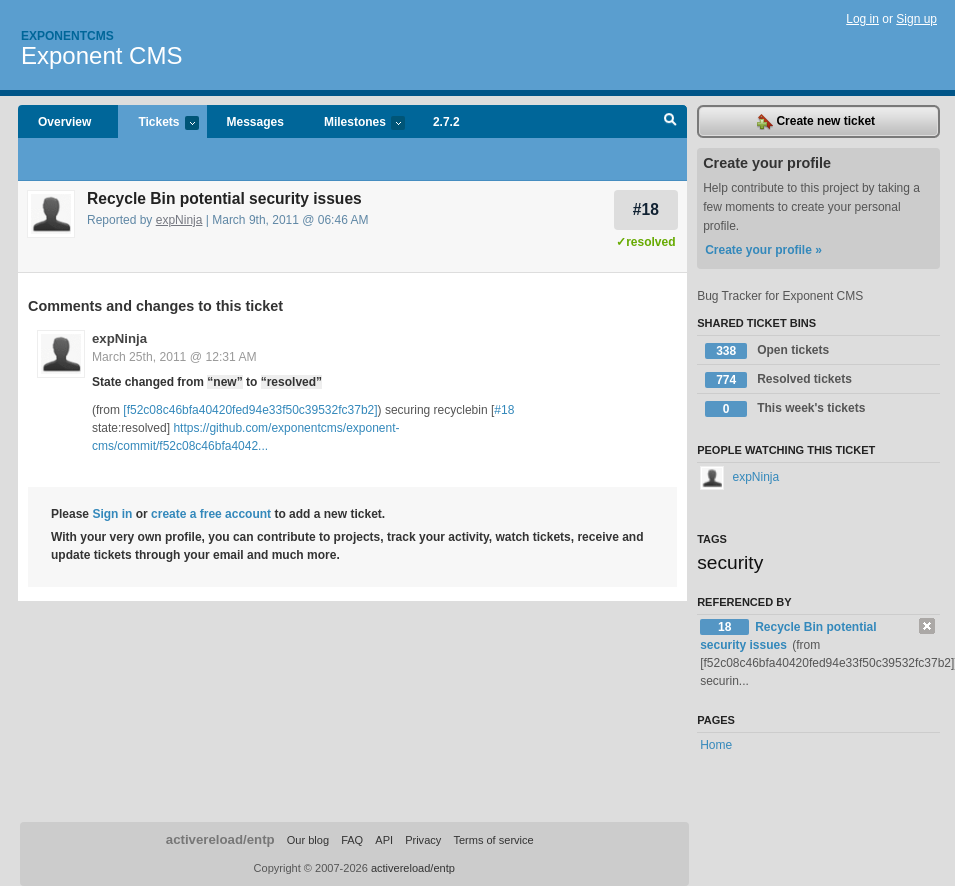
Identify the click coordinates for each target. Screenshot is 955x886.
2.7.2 (446, 122)
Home (716, 745)
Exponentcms (67, 36)
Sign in (112, 514)
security (730, 562)
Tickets (158, 123)
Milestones (354, 123)
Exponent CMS (101, 55)
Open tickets (767, 351)
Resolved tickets (778, 380)
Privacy (423, 840)
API (384, 840)
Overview (64, 122)
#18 (646, 209)
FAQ (352, 840)
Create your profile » (763, 250)
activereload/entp (220, 839)
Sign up (916, 19)
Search (670, 122)
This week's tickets (785, 409)
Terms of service (493, 840)
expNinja (179, 220)
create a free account (211, 514)
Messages (255, 122)
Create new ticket (816, 122)
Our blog (308, 840)
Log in (862, 19)
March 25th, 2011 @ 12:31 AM (174, 357)
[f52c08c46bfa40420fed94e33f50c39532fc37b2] (250, 410)
